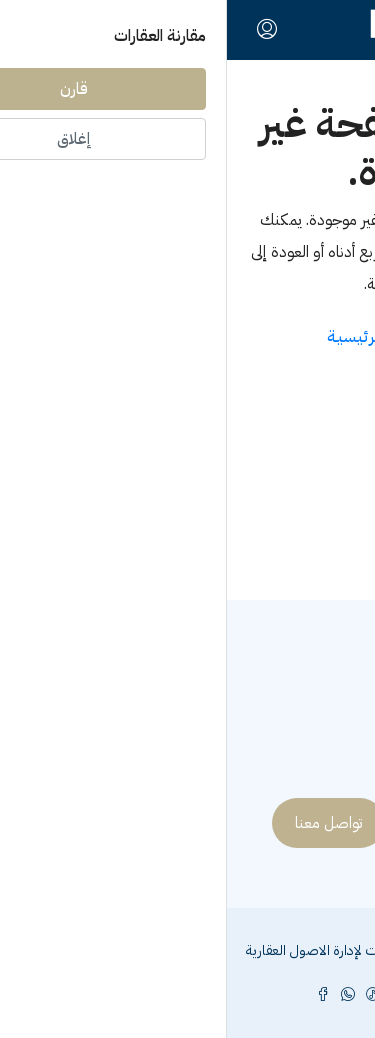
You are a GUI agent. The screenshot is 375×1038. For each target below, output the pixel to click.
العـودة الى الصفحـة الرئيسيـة (187, 337)
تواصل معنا (101, 823)
